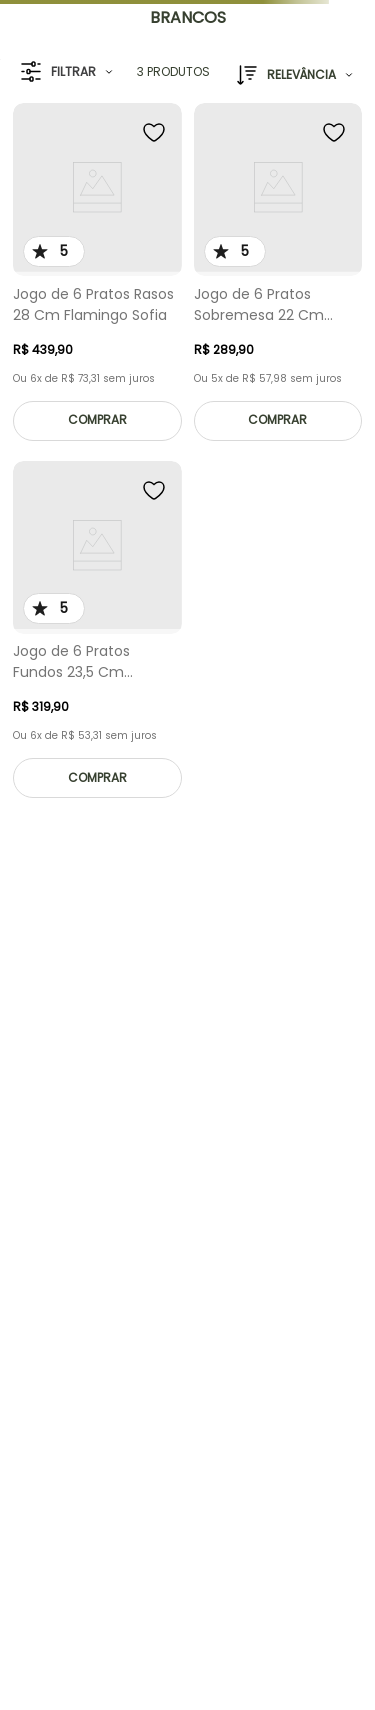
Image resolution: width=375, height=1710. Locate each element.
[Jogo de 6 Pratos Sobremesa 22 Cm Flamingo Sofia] (278, 277)
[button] (66, 72)
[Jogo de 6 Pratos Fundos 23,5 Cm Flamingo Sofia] (97, 635)
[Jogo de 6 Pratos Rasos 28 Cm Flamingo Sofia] (97, 277)
